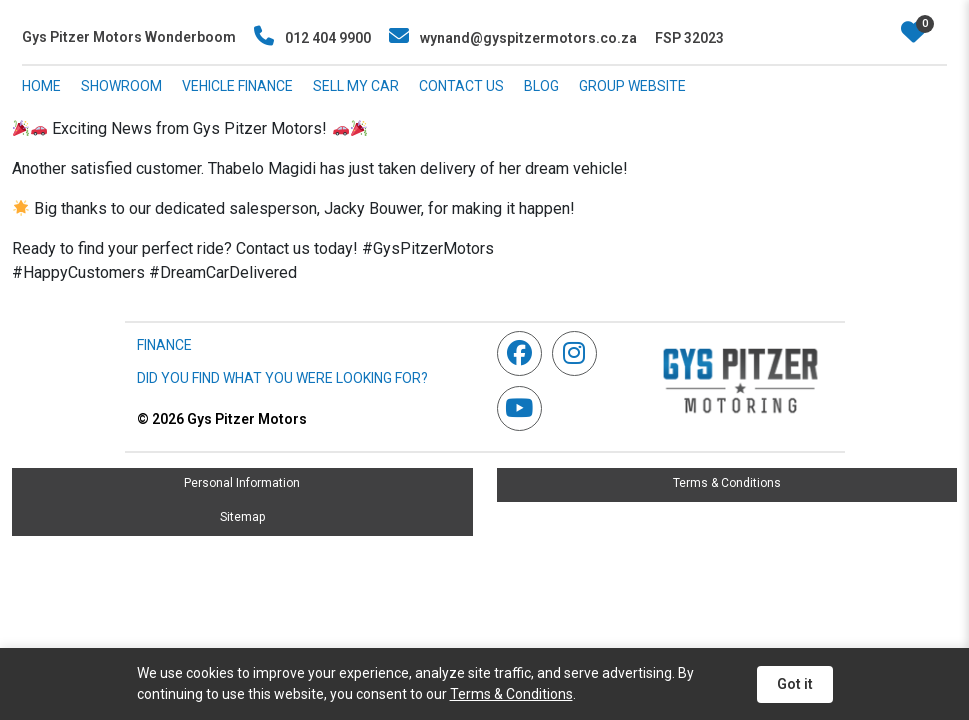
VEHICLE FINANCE (237, 86)
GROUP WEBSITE (632, 86)
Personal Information (242, 483)
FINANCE (164, 345)
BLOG (541, 86)
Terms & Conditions (727, 483)
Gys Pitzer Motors (222, 419)
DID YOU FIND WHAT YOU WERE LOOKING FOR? (282, 378)
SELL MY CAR (356, 86)
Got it (795, 684)
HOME (41, 86)
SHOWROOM (121, 86)
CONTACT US (461, 86)
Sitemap (242, 517)
